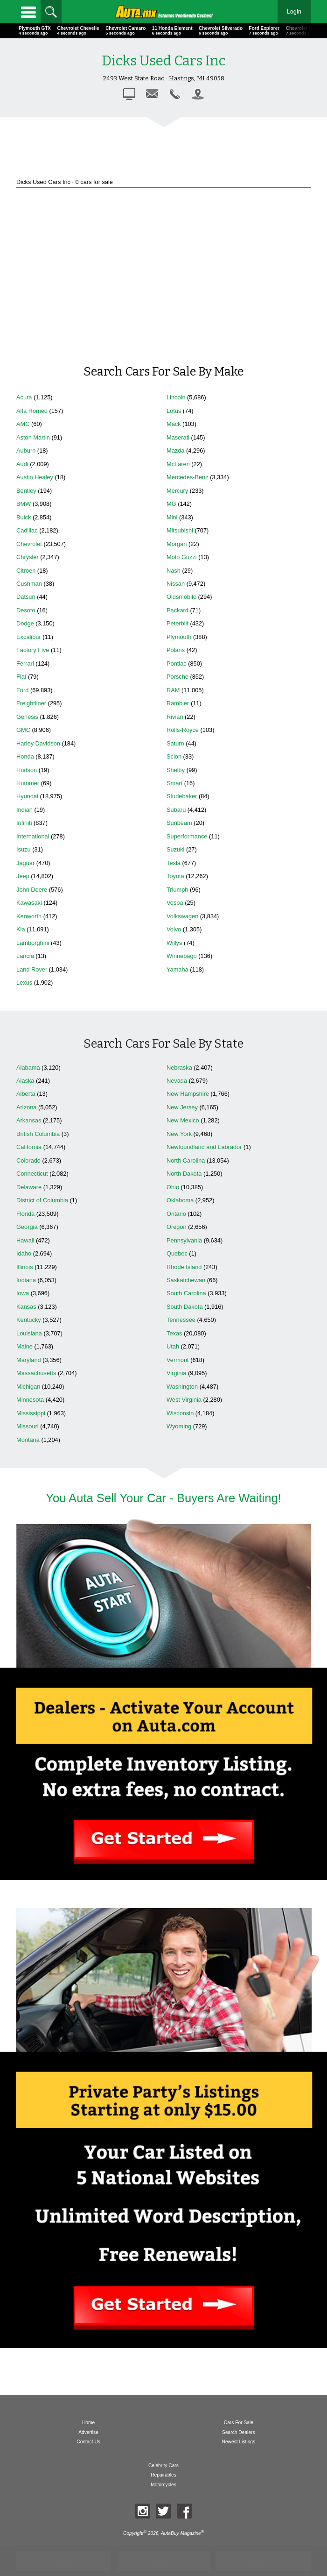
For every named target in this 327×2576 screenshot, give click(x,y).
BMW (23, 503)
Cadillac (27, 530)
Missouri (27, 1426)
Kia (20, 929)
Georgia (27, 1226)
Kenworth (29, 916)
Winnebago (182, 955)
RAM (173, 690)
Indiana (26, 1280)
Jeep (22, 876)
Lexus (24, 982)
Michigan (28, 1386)
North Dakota (184, 1173)
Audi (22, 464)
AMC (22, 423)
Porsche (177, 676)
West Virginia (184, 1399)
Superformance (187, 836)
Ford (22, 690)
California (29, 1146)
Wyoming (179, 1426)
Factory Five (32, 649)
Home (88, 2422)
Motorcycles (163, 2484)
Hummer (27, 783)
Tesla (174, 862)
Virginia (176, 1373)
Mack (174, 423)
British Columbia (38, 1133)
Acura (24, 397)
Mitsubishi (180, 530)
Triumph (177, 889)
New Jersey (182, 1107)
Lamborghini (32, 942)
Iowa (22, 1293)
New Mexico (183, 1120)
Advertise (88, 2432)
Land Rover (31, 969)
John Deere (31, 889)
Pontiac (177, 663)
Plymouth (179, 636)
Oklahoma (180, 1200)
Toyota (175, 876)
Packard (177, 610)
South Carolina (186, 1293)
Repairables (163, 2474)
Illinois (24, 1266)
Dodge (25, 623)
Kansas (26, 1306)
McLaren (178, 464)
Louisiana (29, 1333)
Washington (182, 1386)
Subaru (176, 809)
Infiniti (24, 822)
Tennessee (181, 1319)
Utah (173, 1346)
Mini (172, 517)
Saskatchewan (186, 1280)
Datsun (25, 596)
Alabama (28, 1067)
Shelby (176, 770)
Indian (24, 809)
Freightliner (31, 703)
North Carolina (186, 1160)
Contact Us (88, 2441)
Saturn (175, 743)
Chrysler (27, 557)
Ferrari (25, 663)
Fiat (21, 676)
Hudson (26, 770)
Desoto (25, 610)
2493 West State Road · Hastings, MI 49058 (163, 78)
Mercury (177, 490)
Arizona (26, 1107)
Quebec (177, 1253)
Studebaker (182, 796)
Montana (28, 1439)
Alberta (25, 1093)
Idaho (23, 1253)
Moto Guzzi (182, 557)
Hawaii (25, 1240)
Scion (174, 756)
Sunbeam (179, 822)
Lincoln (176, 397)
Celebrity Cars (163, 2465)
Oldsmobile (181, 596)
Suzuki (175, 849)
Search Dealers (238, 2432)
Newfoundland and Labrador (204, 1146)
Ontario (176, 1213)
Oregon (177, 1226)
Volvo (174, 929)
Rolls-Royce (183, 729)
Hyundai (27, 796)
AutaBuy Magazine (181, 2533)
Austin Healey (34, 477)
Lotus (174, 410)
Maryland (28, 1359)
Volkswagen (182, 916)
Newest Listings (239, 2441)
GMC (23, 729)
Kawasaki (29, 902)
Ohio (173, 1187)
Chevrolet (29, 543)
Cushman (29, 583)
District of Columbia (42, 1200)
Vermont (178, 1359)
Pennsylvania (184, 1240)
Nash (174, 570)
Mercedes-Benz (188, 477)
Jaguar (25, 862)
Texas (174, 1333)
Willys (174, 942)
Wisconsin (180, 1413)
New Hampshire (188, 1093)
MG (171, 503)
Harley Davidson (38, 743)
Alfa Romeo (32, 410)
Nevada (177, 1080)
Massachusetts (36, 1373)
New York (179, 1133)
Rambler (178, 703)
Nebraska (179, 1067)
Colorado (28, 1160)
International (32, 836)
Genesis (27, 716)
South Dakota (185, 1306)
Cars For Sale (238, 2422)
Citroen (25, 570)
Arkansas (28, 1120)
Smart (174, 783)
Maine (24, 1346)
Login (294, 11)
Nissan (176, 583)
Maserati (178, 437)
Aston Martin (33, 437)
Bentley (26, 490)
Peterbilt (177, 623)
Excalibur (28, 636)
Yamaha (177, 969)
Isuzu (23, 849)
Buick (23, 517)
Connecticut (32, 1173)
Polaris (176, 649)
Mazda (175, 450)
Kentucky (28, 1319)
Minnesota (30, 1399)
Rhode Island (184, 1266)
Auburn (25, 450)
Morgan (177, 543)
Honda (25, 756)
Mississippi (30, 1413)
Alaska (25, 1080)
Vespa (175, 902)
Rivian (175, 716)
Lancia (25, 955)
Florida (25, 1213)
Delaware (29, 1187)
